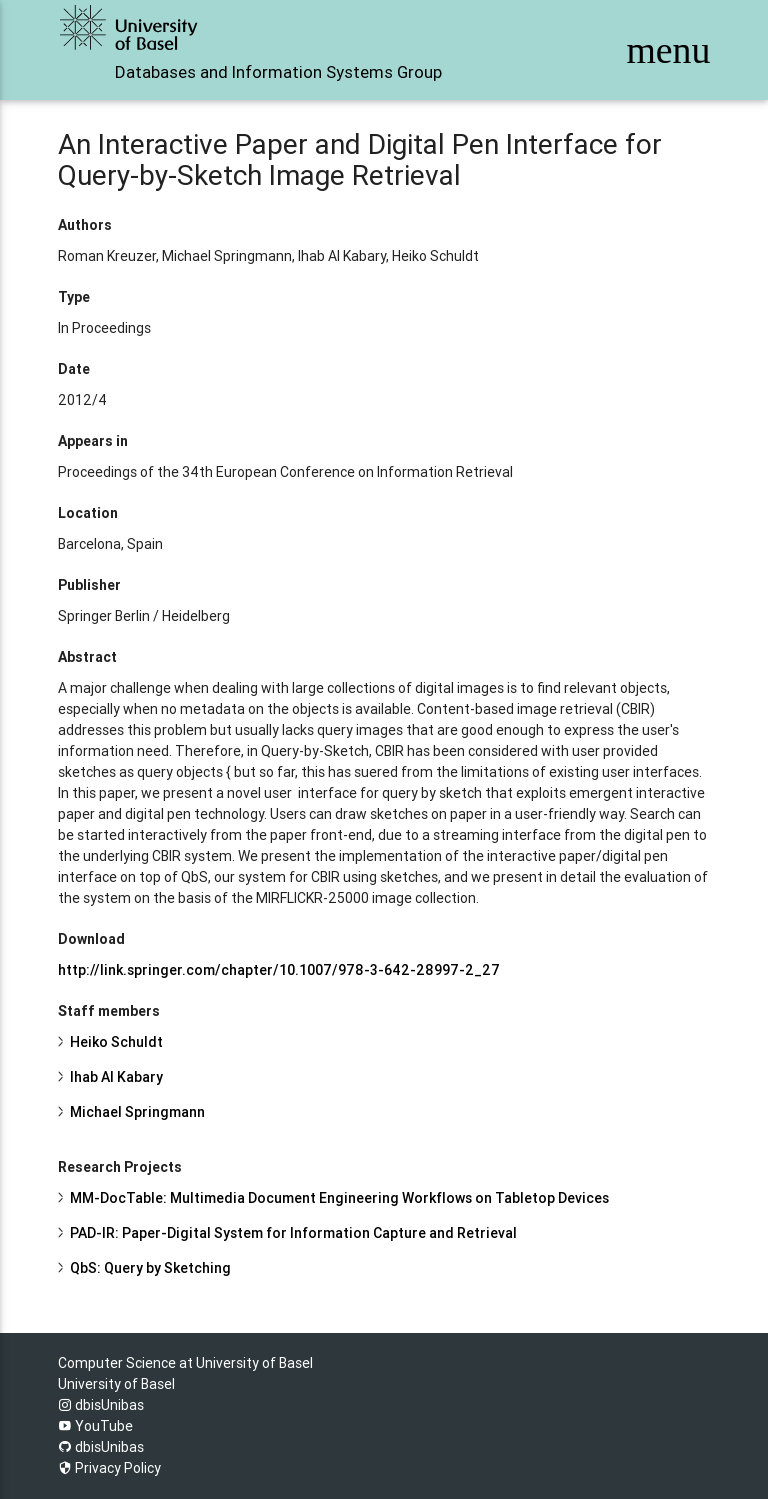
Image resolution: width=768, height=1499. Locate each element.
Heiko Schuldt (116, 1042)
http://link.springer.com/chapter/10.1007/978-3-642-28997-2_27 (279, 970)
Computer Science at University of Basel (185, 1363)
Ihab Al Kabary (116, 1077)
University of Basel (116, 1384)
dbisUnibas (101, 1405)
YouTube (95, 1426)
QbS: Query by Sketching (150, 1268)
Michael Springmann (137, 1112)
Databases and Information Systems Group (278, 72)
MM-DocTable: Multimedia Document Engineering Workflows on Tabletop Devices (339, 1198)
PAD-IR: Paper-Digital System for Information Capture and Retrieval (293, 1233)
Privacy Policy (109, 1468)
